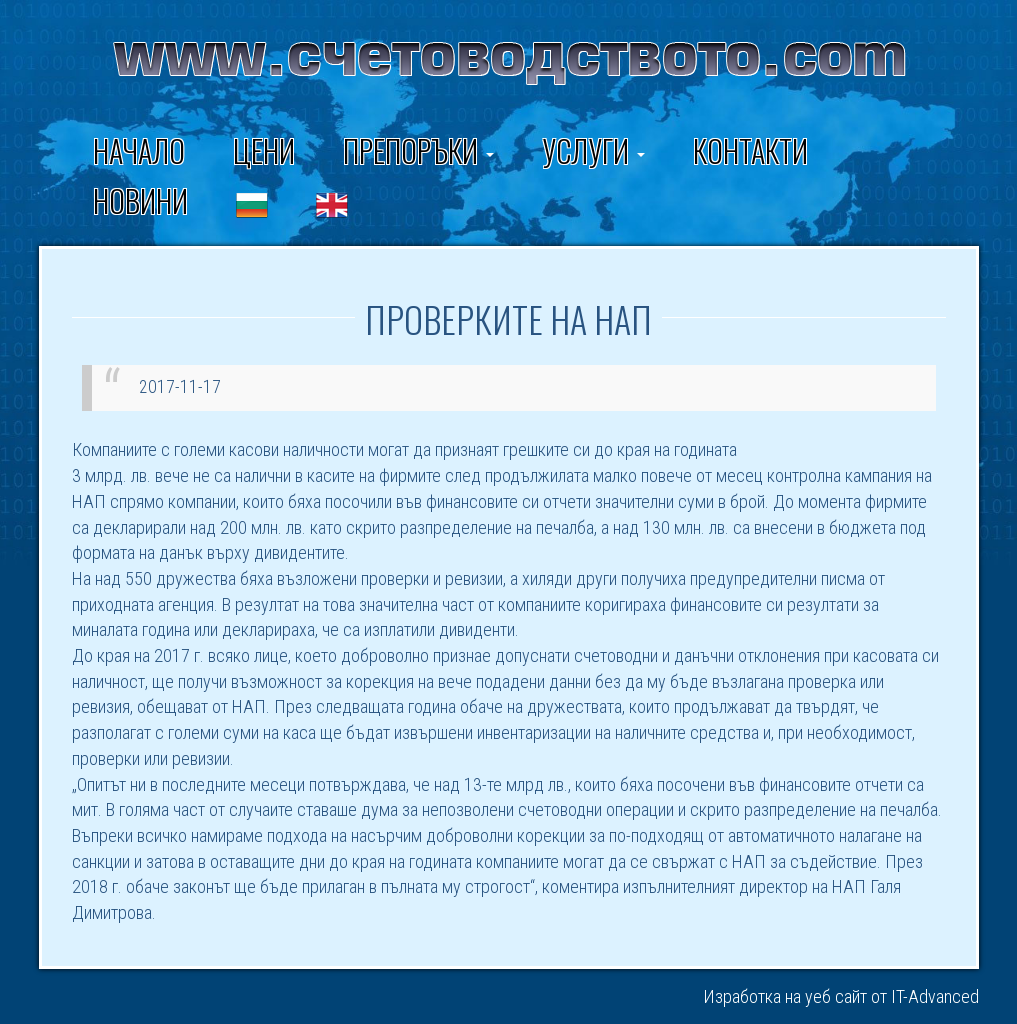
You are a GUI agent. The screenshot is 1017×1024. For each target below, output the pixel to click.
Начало (139, 150)
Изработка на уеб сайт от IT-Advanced (841, 996)
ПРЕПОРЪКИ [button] (418, 150)
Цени (264, 150)
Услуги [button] (593, 150)
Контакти (750, 150)
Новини (140, 200)
